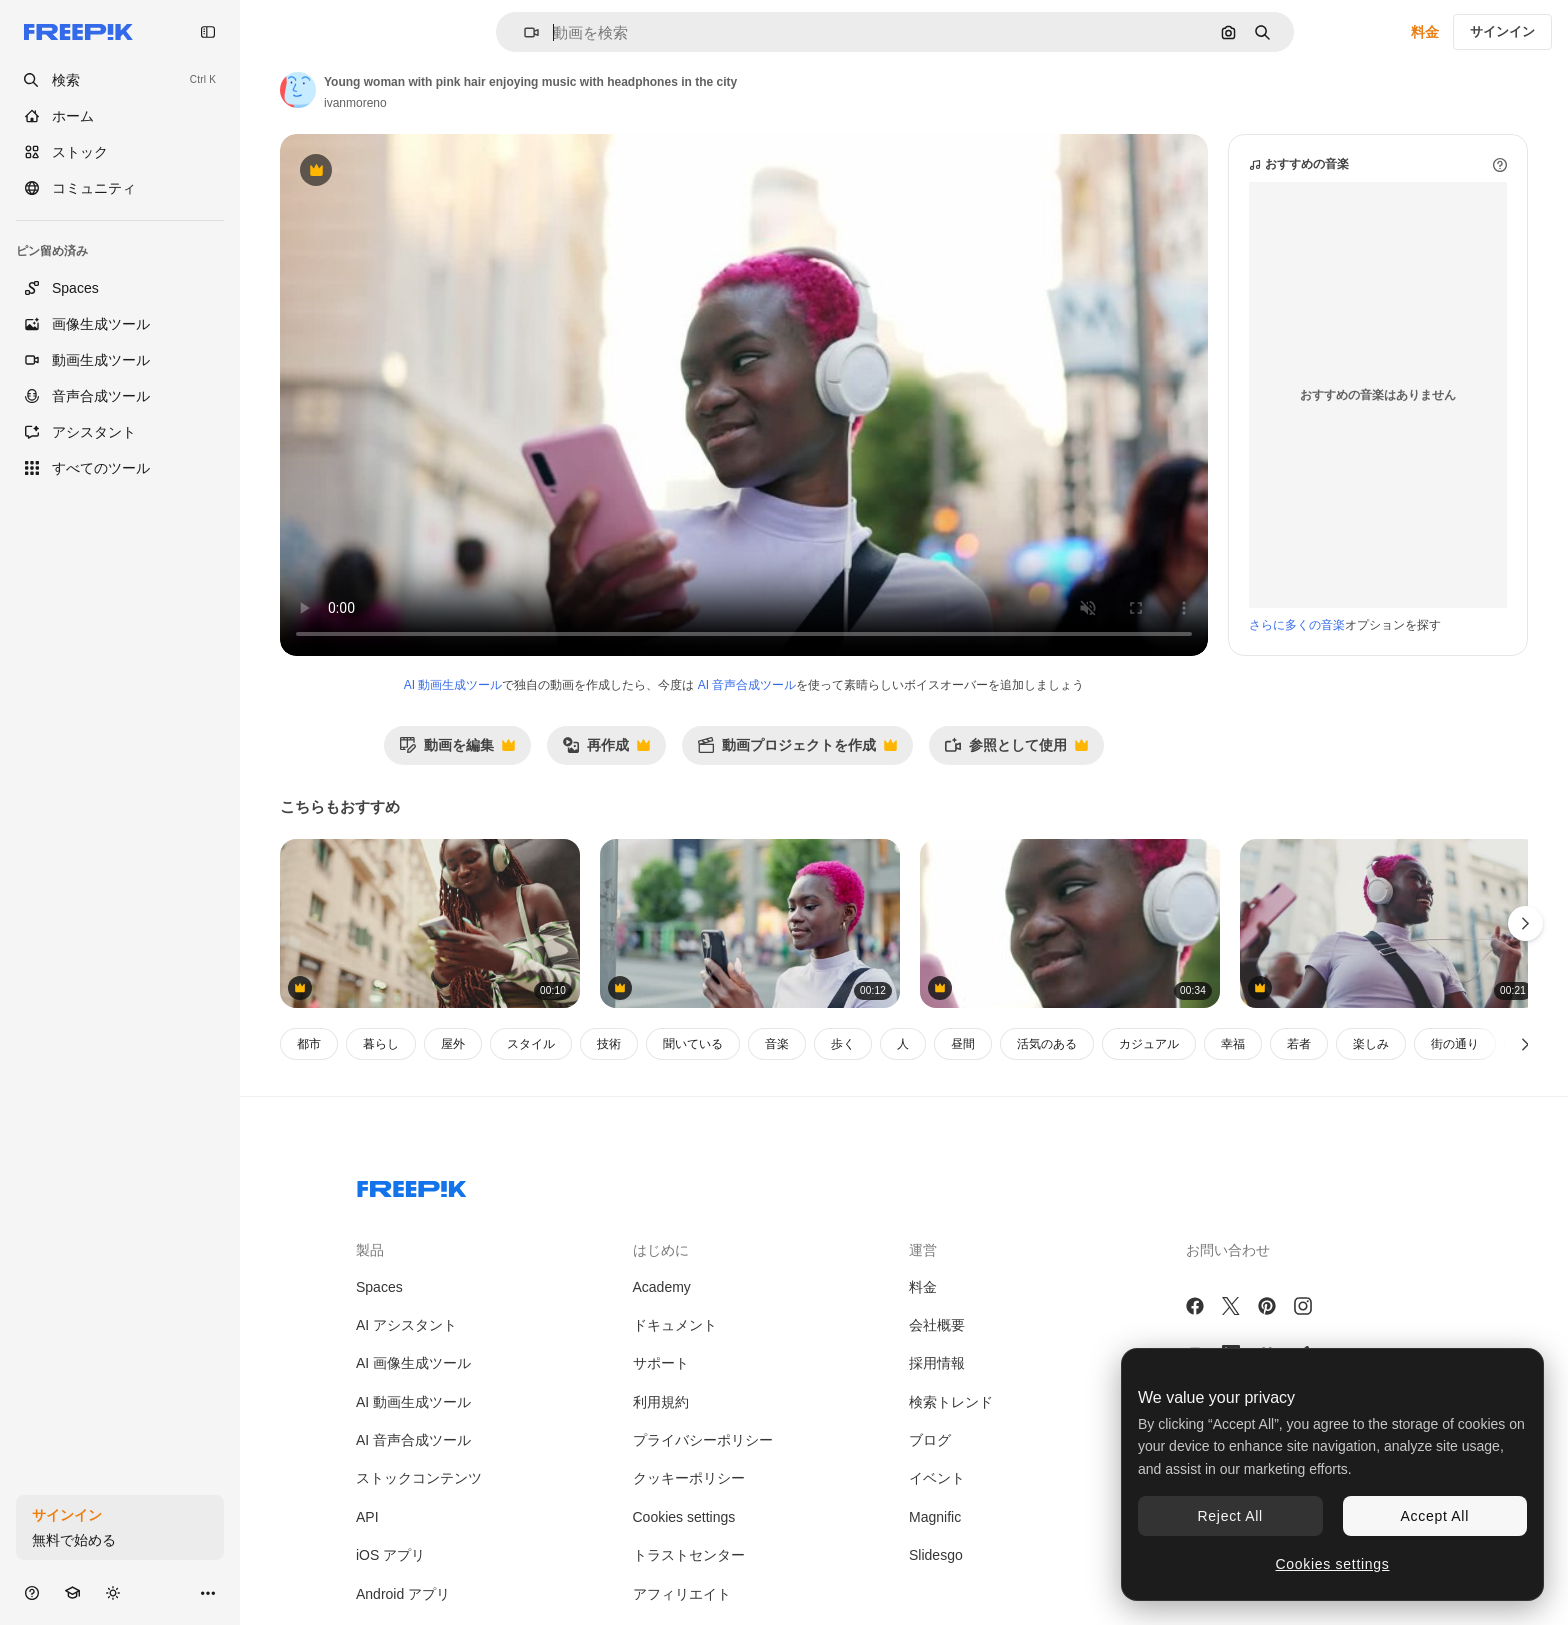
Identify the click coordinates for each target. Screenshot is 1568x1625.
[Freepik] (78, 32)
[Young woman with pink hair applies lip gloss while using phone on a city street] (750, 923)
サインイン (1502, 31)
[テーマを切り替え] (113, 1592)
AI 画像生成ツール (413, 1363)
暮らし (381, 1044)
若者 (1299, 1044)
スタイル (531, 1044)
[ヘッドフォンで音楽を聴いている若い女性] (430, 923)
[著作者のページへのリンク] (298, 90)
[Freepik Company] (412, 1185)
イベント (937, 1478)
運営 (923, 1250)
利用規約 (661, 1402)
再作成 (606, 750)
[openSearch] (120, 80)
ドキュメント (675, 1325)
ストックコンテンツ (419, 1478)
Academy (662, 1287)
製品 (370, 1250)
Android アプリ (403, 1594)
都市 (309, 1044)
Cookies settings (684, 1517)
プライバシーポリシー (703, 1440)
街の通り (1455, 1044)
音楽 (777, 1044)
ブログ (930, 1440)
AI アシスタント (406, 1325)
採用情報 (937, 1363)
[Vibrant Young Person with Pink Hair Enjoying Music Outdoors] (1070, 923)
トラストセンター (689, 1555)
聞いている (693, 1044)
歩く (843, 1044)
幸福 (1233, 1044)
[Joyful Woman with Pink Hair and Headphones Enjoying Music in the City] (1390, 923)
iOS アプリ (390, 1555)
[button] (523, 32)
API (367, 1517)
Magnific (935, 1517)
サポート (661, 1363)
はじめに (661, 1250)
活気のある (1047, 1044)
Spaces (379, 1287)
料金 (1425, 32)
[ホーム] (120, 116)
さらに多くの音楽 (1297, 625)
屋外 (453, 1044)
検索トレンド (951, 1402)
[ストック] (120, 152)
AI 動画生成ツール (453, 685)
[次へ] (1525, 1044)
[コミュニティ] (120, 188)
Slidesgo (936, 1555)
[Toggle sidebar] (208, 32)
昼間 (963, 1044)
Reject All (1230, 1516)
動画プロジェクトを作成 (797, 750)
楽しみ (1371, 1044)
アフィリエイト (682, 1594)
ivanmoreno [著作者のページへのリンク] (355, 103)
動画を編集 (457, 750)
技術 (609, 1044)
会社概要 (937, 1325)
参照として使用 (1016, 750)
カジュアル (1149, 1044)
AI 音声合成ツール (747, 685)
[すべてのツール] (120, 468)
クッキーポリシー (689, 1478)
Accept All (1435, 1516)
